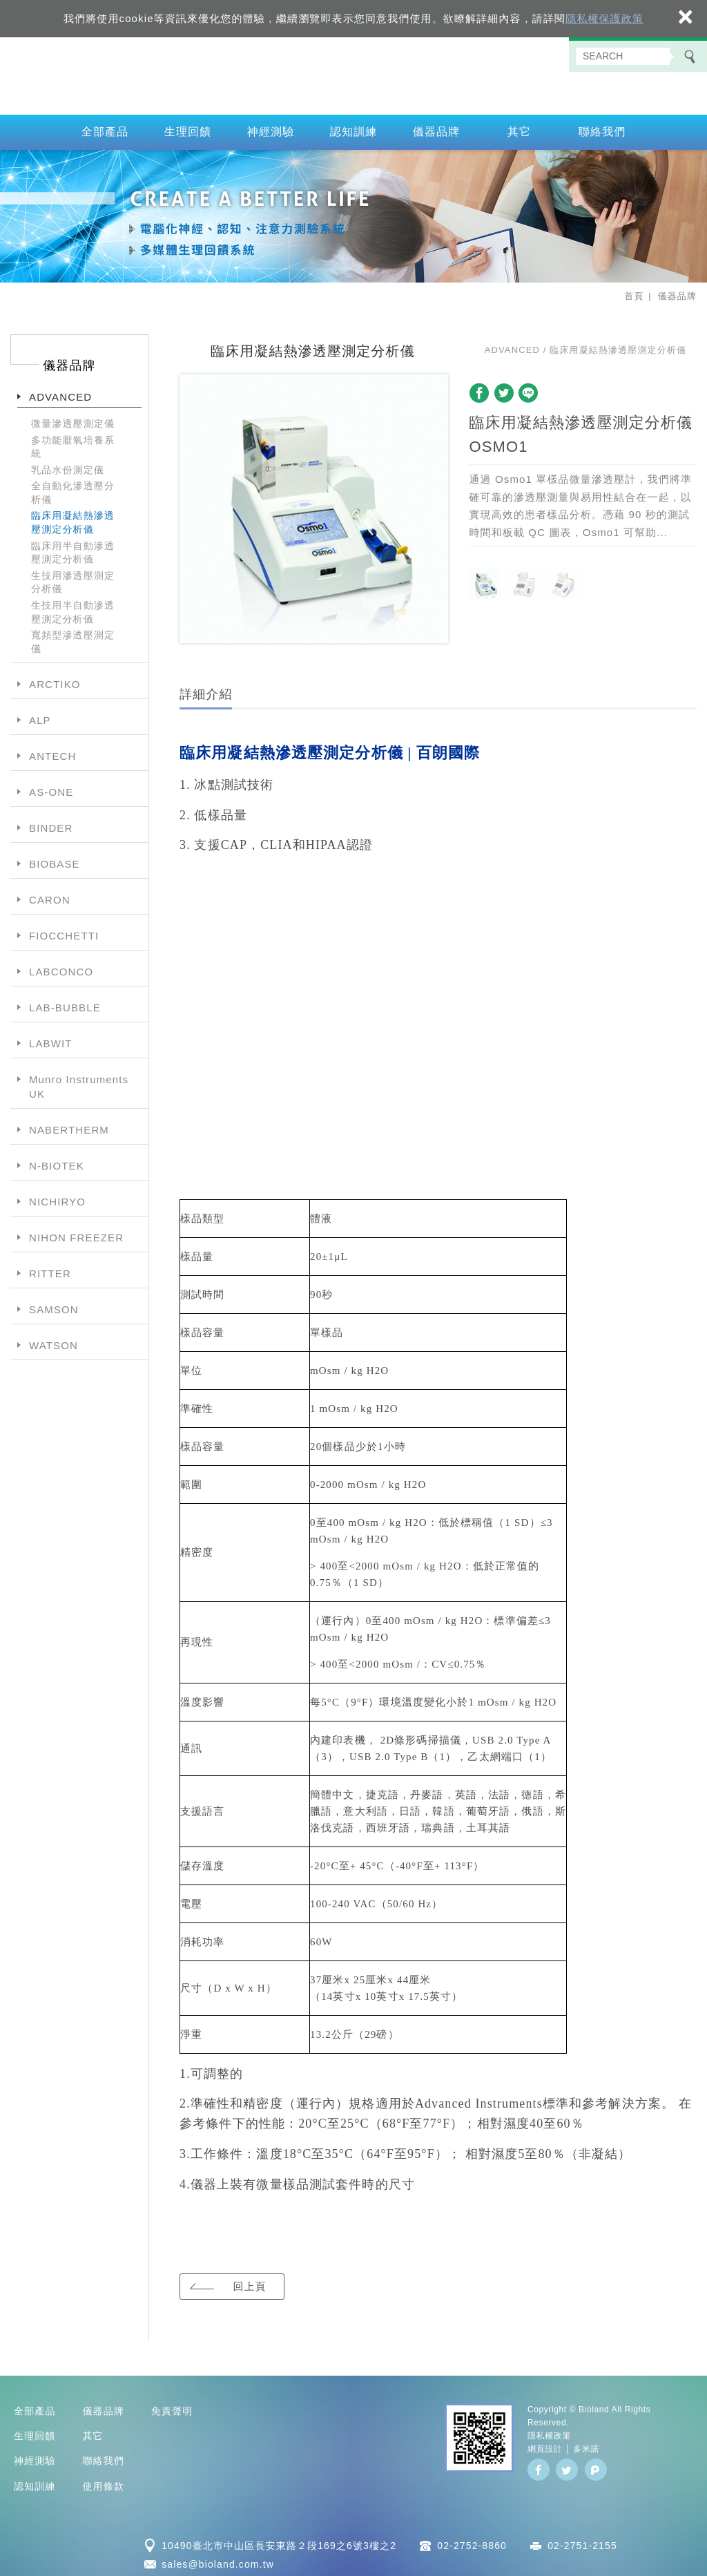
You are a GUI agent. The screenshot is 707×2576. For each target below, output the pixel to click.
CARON (49, 895)
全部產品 (105, 127)
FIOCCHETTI (64, 931)
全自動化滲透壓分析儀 (73, 487)
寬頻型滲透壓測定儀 (73, 636)
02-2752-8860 (472, 2540)
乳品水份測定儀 (67, 464)
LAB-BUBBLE (65, 1003)
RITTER (50, 1269)
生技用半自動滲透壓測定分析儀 (73, 607)
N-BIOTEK (56, 1161)
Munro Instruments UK (78, 1082)
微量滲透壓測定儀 (73, 418)
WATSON (53, 1340)
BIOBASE (54, 859)
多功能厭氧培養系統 (73, 441)
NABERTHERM (69, 1125)
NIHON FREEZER (76, 1233)
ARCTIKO (55, 679)
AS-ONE (51, 787)
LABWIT (50, 1038)
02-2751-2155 (582, 2540)
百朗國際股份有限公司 (353, 73)
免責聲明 (172, 2405)
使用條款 (103, 2481)
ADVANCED (60, 392)
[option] (314, 504)
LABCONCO (61, 967)
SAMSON (54, 1304)
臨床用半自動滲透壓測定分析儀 (73, 547)
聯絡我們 (602, 127)
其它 (519, 127)
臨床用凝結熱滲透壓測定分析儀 (73, 517)
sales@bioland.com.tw (218, 2559)
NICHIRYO (57, 1197)
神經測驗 (271, 127)
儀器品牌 (437, 127)
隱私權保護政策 (604, 18)
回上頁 (248, 2281)
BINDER (50, 823)
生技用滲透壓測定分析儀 (73, 577)
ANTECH (52, 751)
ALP (40, 715)
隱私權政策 (549, 2431)
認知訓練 (354, 127)
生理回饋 (188, 127)
